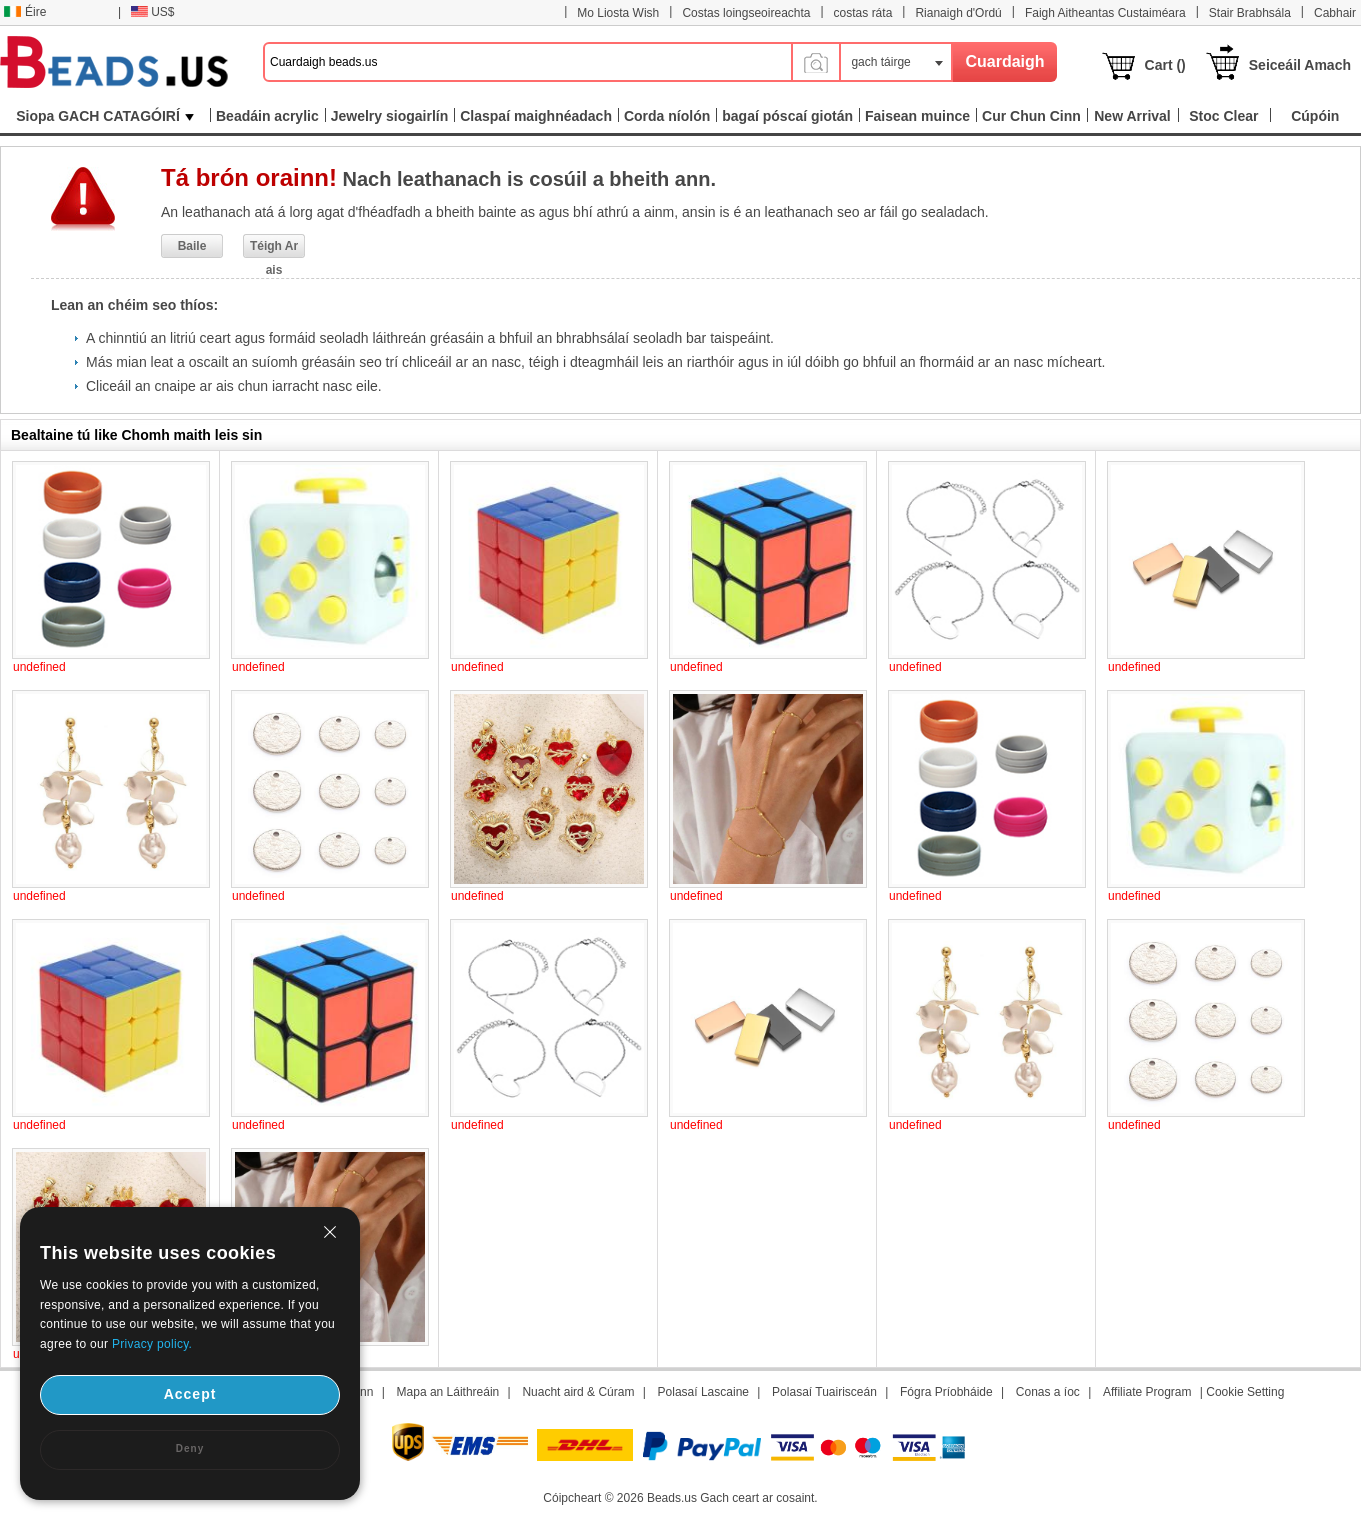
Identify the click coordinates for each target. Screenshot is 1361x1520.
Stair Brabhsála (1250, 13)
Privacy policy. (152, 1344)
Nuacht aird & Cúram (578, 1392)
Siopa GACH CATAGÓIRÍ (105, 116)
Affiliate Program (1147, 1392)
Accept (190, 1394)
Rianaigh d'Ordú (958, 13)
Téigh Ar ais (274, 248)
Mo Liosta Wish (618, 13)
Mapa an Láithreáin (448, 1392)
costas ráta (863, 13)
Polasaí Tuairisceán (824, 1392)
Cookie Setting (1245, 1392)
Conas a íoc (1048, 1392)
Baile (192, 246)
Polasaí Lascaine (703, 1392)
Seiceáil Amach (1300, 65)
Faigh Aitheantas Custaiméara (1105, 13)
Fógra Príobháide (946, 1392)
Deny (190, 1448)
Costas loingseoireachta (746, 13)
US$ (152, 12)
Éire (25, 12)
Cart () (1165, 65)
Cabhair (1335, 13)
